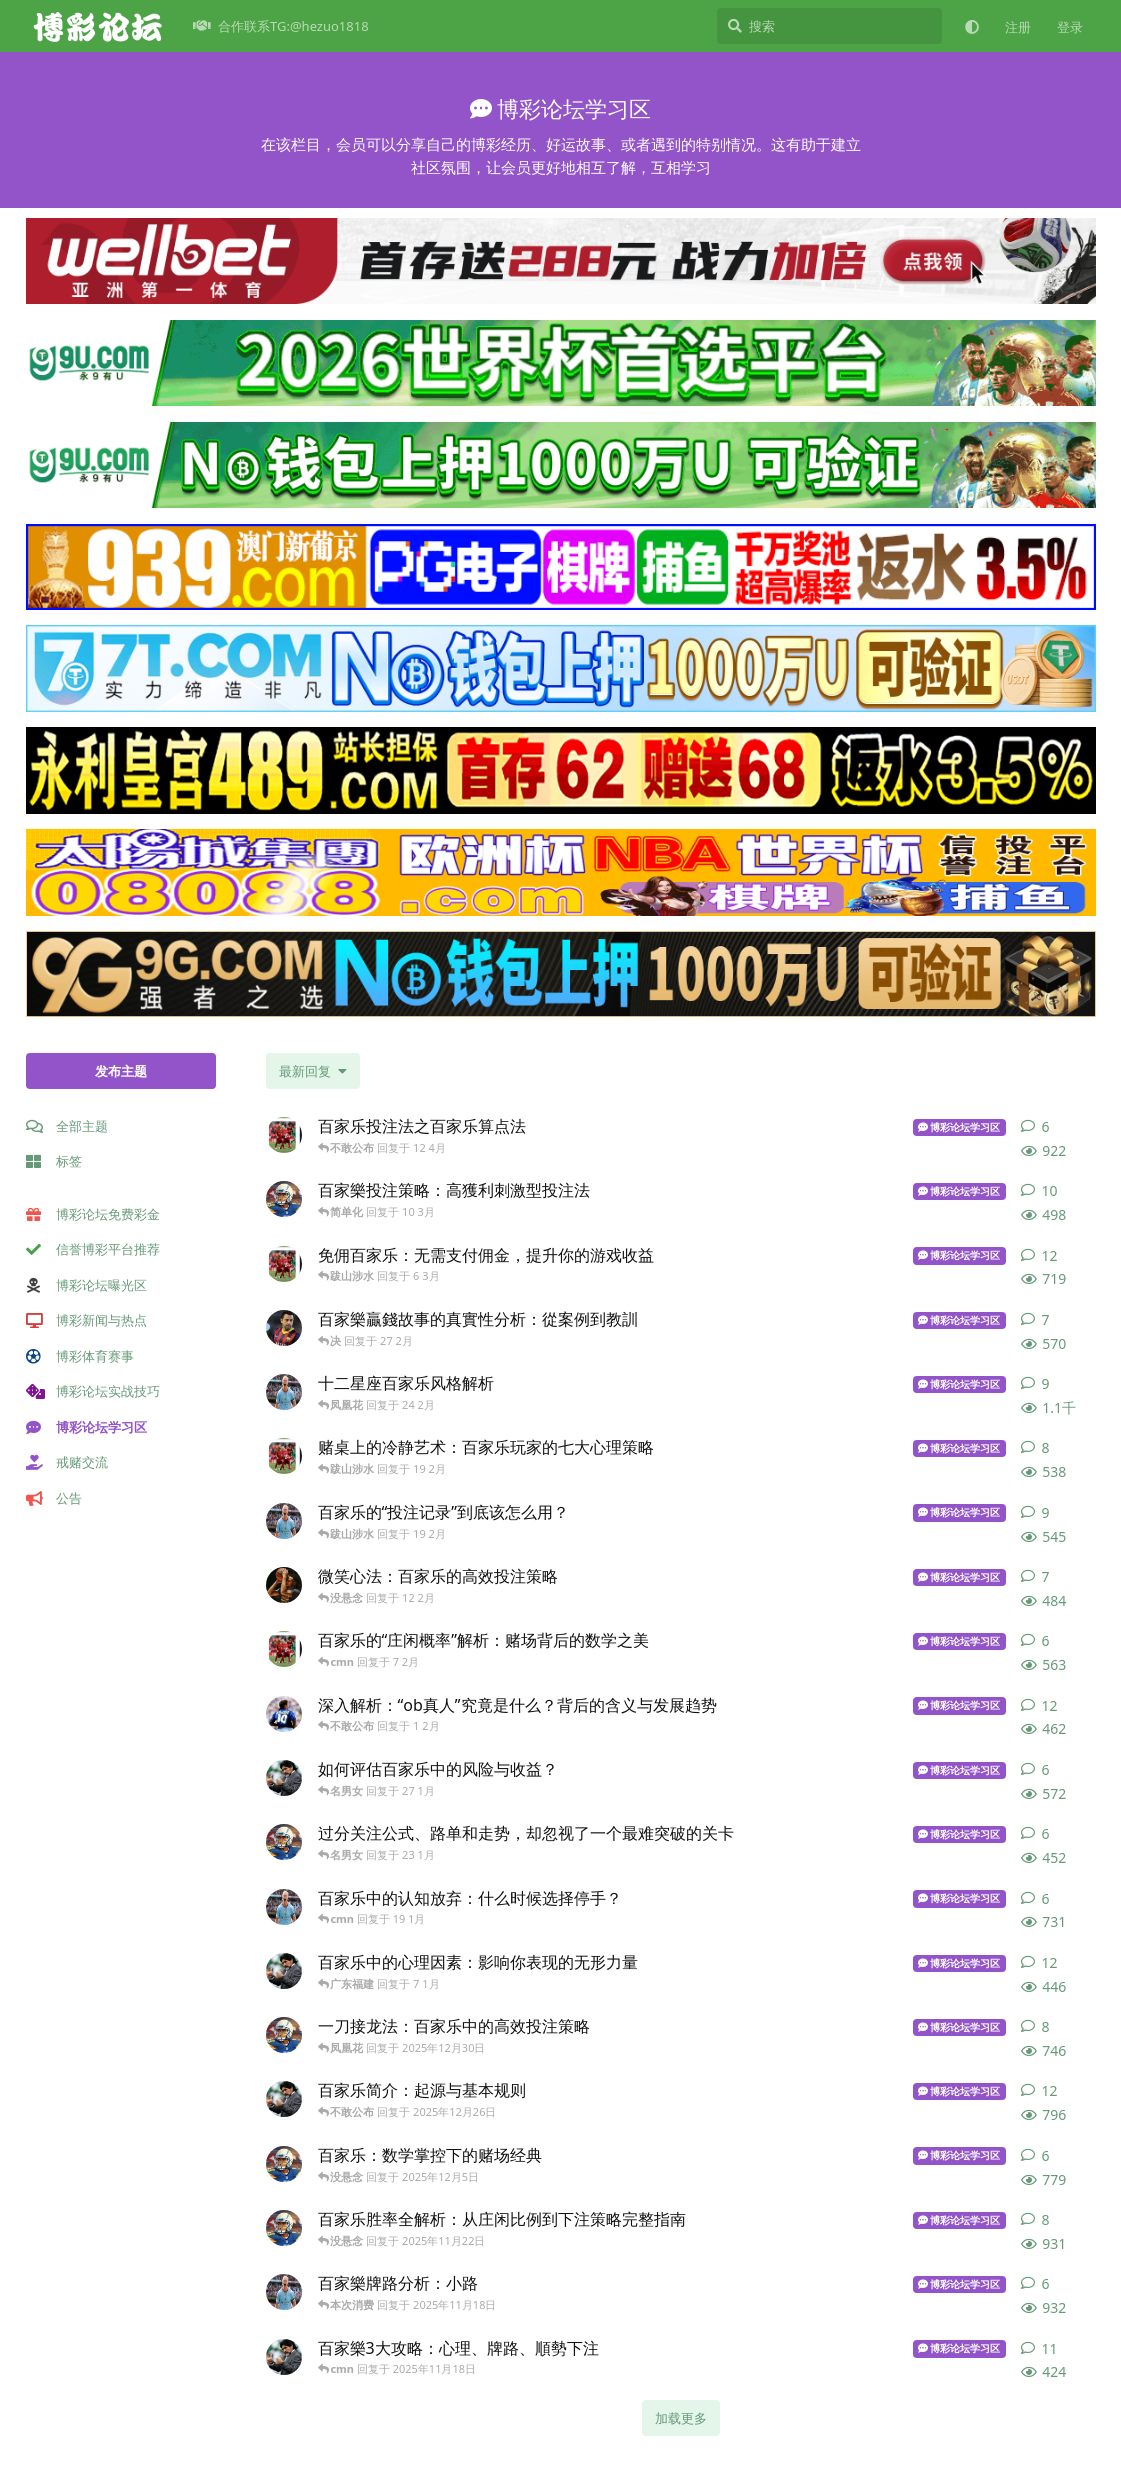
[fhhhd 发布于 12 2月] (284, 1585)
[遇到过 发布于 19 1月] (284, 1907)
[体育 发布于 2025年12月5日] (284, 2164)
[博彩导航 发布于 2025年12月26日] (284, 2099)
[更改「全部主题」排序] (313, 1071)
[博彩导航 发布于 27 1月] (284, 1778)
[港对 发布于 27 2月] (284, 1328)
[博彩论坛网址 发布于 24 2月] (284, 1392)
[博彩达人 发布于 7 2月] (284, 1649)
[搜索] (829, 26)
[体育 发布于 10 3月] (284, 1199)
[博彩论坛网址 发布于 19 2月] (284, 1521)
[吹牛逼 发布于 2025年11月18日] (284, 2357)
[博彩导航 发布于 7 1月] (284, 1971)
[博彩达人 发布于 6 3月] (284, 1264)
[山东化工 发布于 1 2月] (284, 1714)
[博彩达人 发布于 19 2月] (284, 1456)
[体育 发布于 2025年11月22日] (284, 2228)
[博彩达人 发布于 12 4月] (284, 1135)
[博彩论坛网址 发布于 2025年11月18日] (284, 2292)
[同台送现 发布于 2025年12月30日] (284, 2035)
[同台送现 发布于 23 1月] (284, 1842)
